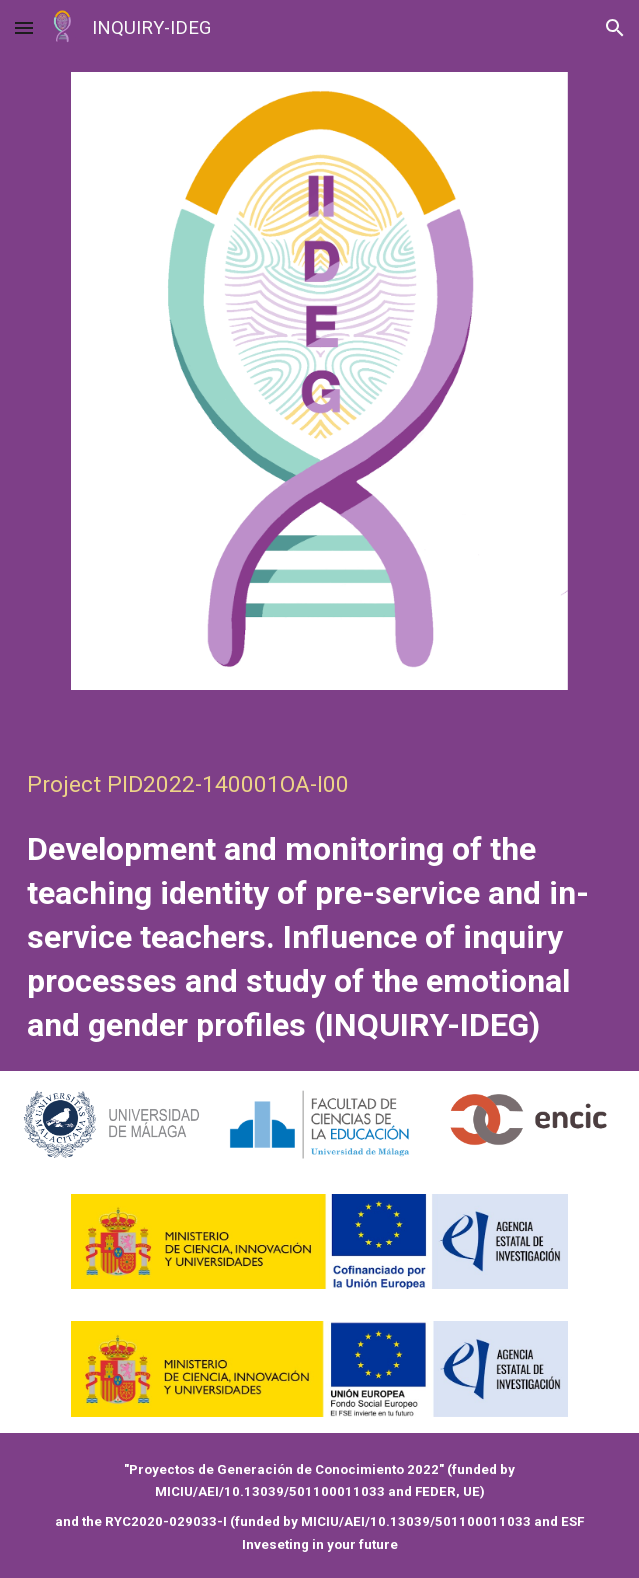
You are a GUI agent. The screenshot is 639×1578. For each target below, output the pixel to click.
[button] (24, 27)
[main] (320, 889)
